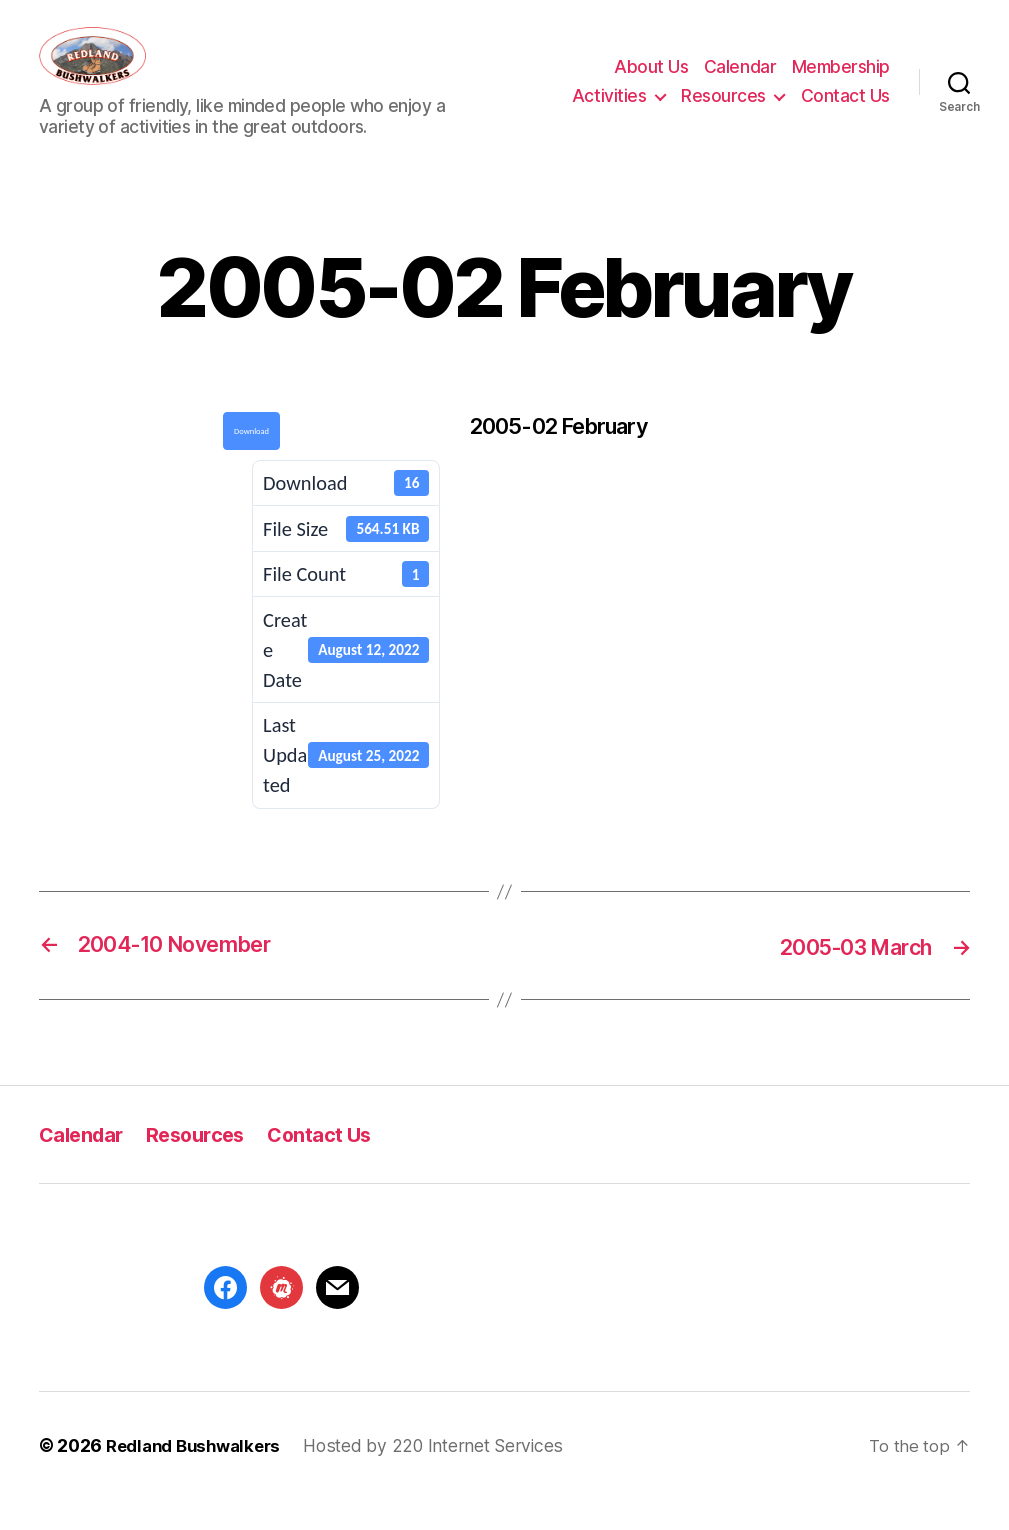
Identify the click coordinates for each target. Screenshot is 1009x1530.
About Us (651, 82)
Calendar (740, 82)
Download (251, 460)
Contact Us (845, 110)
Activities (609, 110)
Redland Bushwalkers (197, 1474)
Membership (841, 82)
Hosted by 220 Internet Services (442, 1474)
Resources (723, 110)
